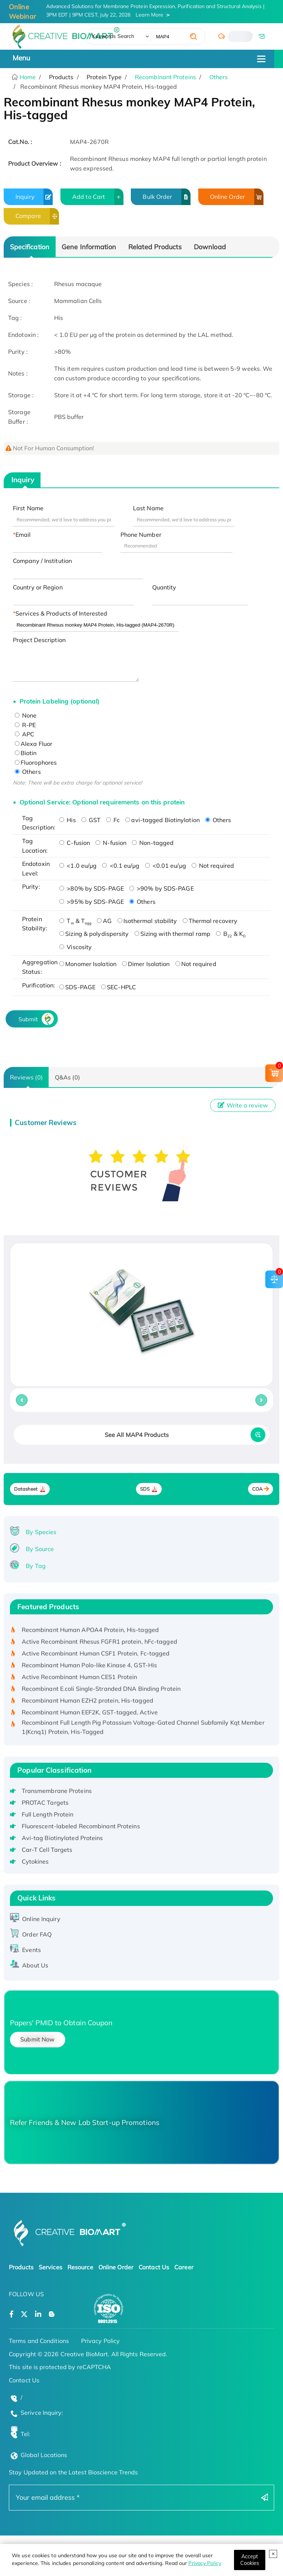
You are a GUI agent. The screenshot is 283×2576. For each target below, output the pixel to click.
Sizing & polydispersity (94, 933)
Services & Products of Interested (61, 613)
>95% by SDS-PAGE (91, 901)
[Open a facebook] (11, 2314)
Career (183, 2267)
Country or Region (38, 587)
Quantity (164, 587)
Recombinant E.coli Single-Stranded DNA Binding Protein (101, 1690)
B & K (230, 933)
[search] (193, 36)
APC (24, 734)
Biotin (26, 753)
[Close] (249, 2560)
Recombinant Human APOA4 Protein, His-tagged (90, 1631)
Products (21, 2267)
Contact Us (154, 2267)
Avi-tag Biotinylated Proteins (62, 1838)
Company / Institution (42, 560)
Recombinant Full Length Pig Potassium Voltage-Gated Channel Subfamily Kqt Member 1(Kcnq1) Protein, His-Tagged (143, 1729)
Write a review (243, 1105)
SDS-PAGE (77, 987)
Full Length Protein (48, 1814)
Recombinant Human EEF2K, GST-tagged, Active (90, 1714)
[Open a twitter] (24, 2314)
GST (91, 820)
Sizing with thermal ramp (172, 933)
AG (104, 920)
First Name (28, 508)
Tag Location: (35, 845)
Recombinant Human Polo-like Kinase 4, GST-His (89, 1667)
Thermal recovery (210, 920)
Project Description (39, 640)
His (67, 820)
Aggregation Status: (39, 966)
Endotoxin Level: (36, 868)
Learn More (149, 14)
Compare (37, 216)
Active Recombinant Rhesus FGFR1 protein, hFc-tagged (99, 1643)
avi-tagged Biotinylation (162, 820)
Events (31, 1949)
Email (23, 534)
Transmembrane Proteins (57, 1790)
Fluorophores (36, 762)
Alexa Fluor (33, 743)
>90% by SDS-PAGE (161, 888)
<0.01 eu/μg (165, 865)
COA (257, 1489)
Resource (80, 2267)
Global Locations (44, 2455)
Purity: (31, 886)
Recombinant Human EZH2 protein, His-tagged (87, 1702)
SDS (145, 1489)
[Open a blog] (52, 2314)
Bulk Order (167, 196)
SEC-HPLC (118, 987)
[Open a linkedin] (38, 2314)
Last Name (148, 508)
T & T (75, 920)
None (26, 715)
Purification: (38, 985)
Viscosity (75, 947)
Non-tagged (153, 842)
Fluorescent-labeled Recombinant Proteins (81, 1826)
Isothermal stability (147, 920)
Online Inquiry (41, 1919)
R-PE (25, 725)
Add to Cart (97, 196)
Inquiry (34, 196)
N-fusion (110, 842)
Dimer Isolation (146, 964)
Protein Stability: (34, 923)
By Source (40, 1549)
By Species (41, 1532)
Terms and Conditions (39, 2340)
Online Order (236, 196)
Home (27, 77)
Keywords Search (113, 36)
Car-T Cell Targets (47, 1849)
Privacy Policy (204, 2563)
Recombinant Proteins (165, 77)
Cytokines (35, 1861)
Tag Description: (38, 822)
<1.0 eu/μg (78, 865)
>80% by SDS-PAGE (91, 888)
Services (50, 2267)
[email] (261, 36)
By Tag (36, 1565)
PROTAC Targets (45, 1802)
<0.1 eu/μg (120, 865)
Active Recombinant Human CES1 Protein (79, 1678)
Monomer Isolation (87, 964)
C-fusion (74, 842)
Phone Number (140, 534)
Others (218, 77)
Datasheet (26, 1489)
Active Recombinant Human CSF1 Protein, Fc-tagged (96, 1655)
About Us (35, 1965)
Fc (113, 820)
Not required (213, 865)
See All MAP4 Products (137, 1434)
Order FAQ (37, 1934)
